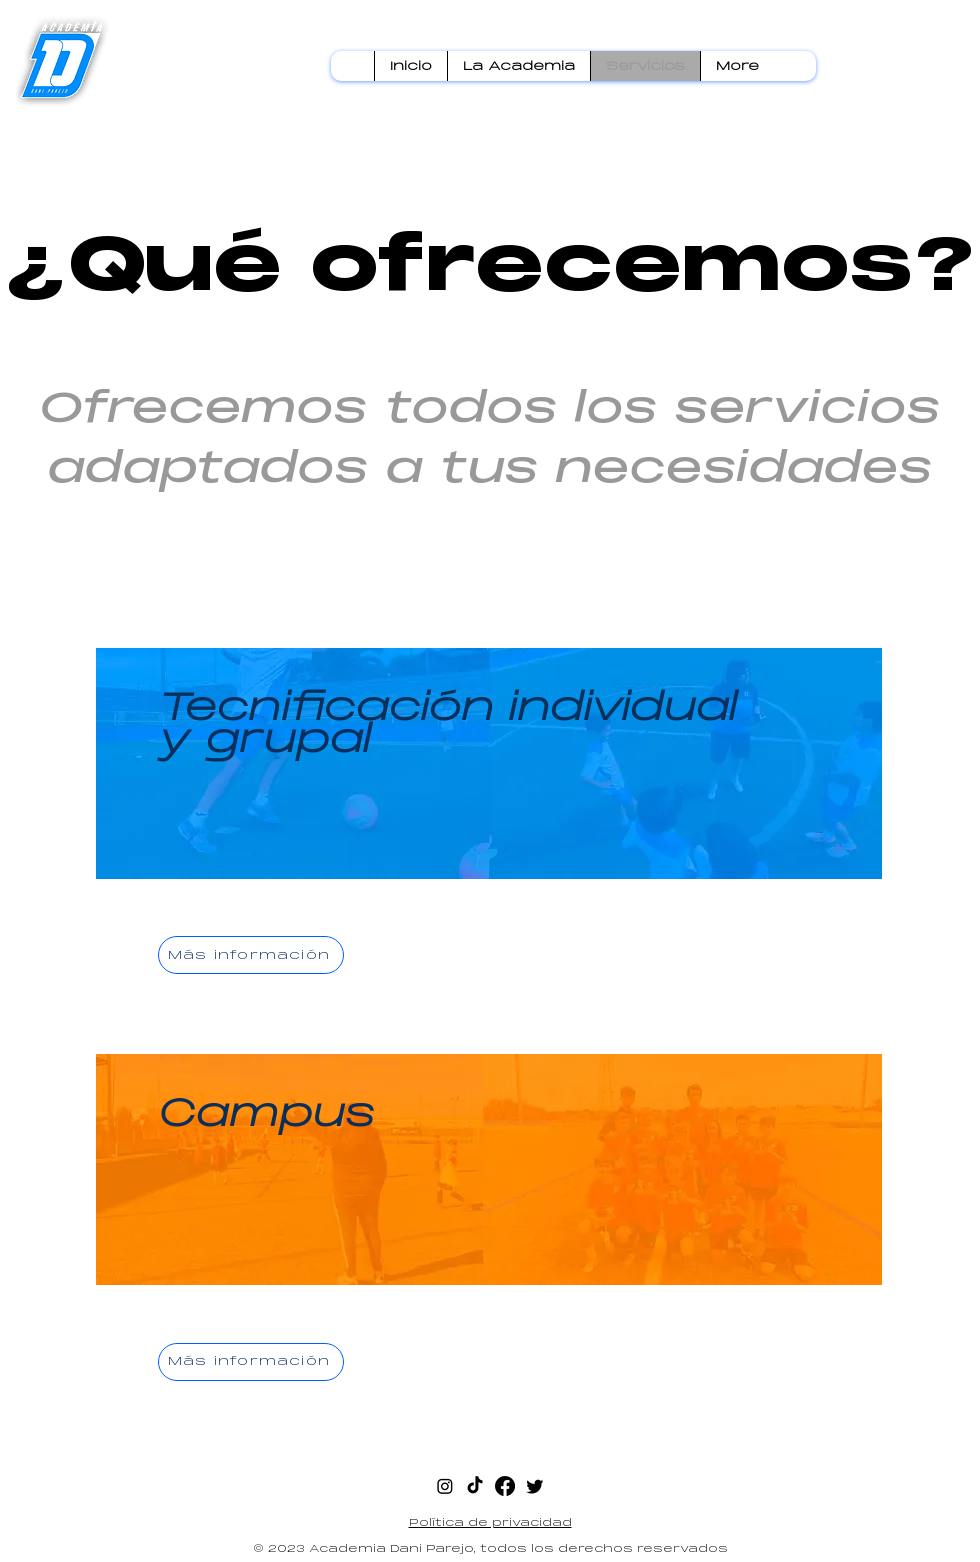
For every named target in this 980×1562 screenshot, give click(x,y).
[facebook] (505, 1486)
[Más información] (251, 955)
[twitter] (535, 1486)
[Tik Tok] (475, 1486)
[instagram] (445, 1486)
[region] (489, 830)
